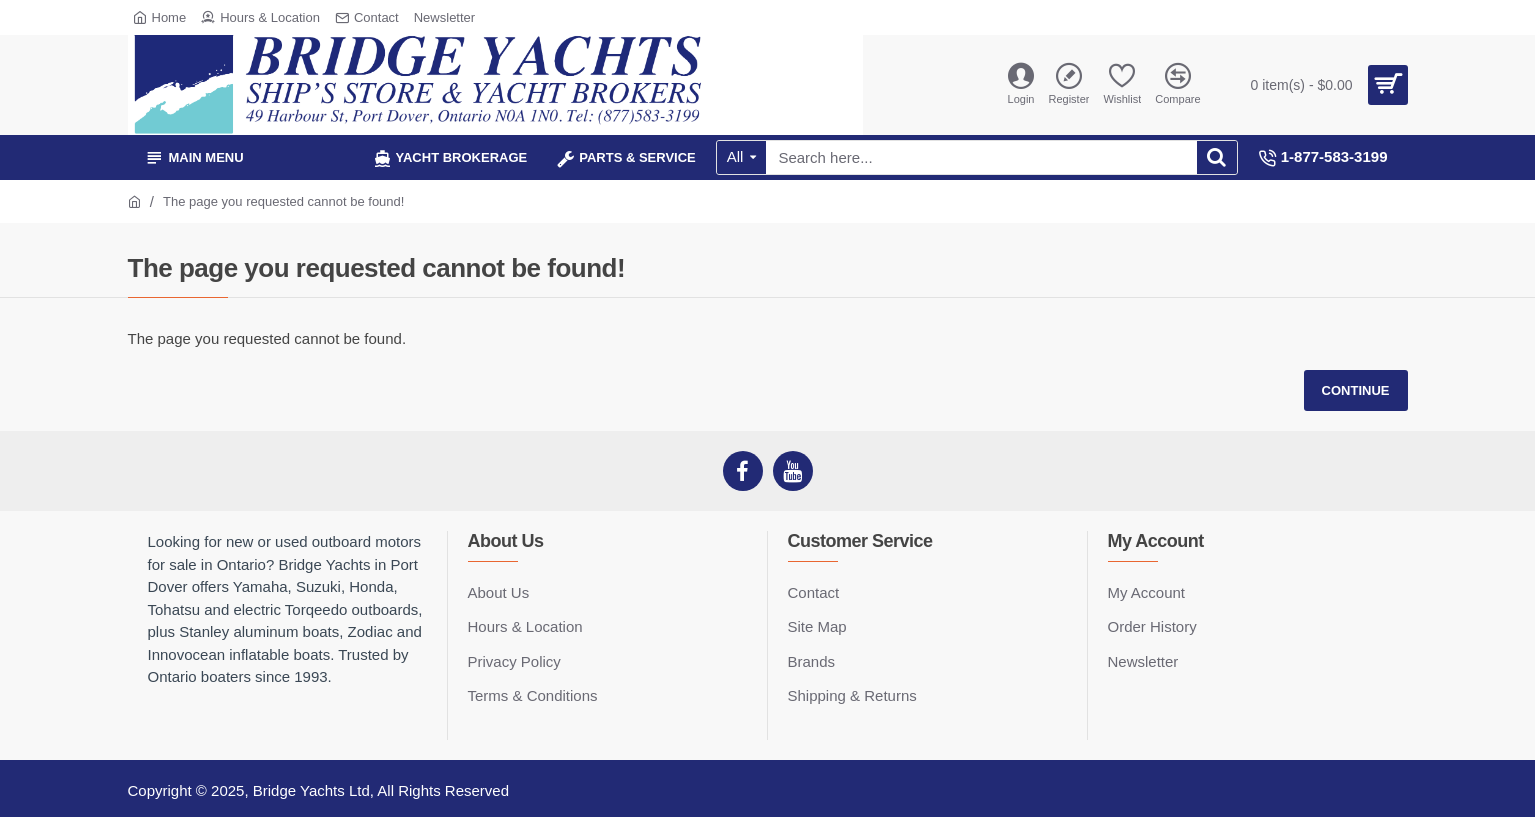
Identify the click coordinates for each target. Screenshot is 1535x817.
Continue (1356, 390)
